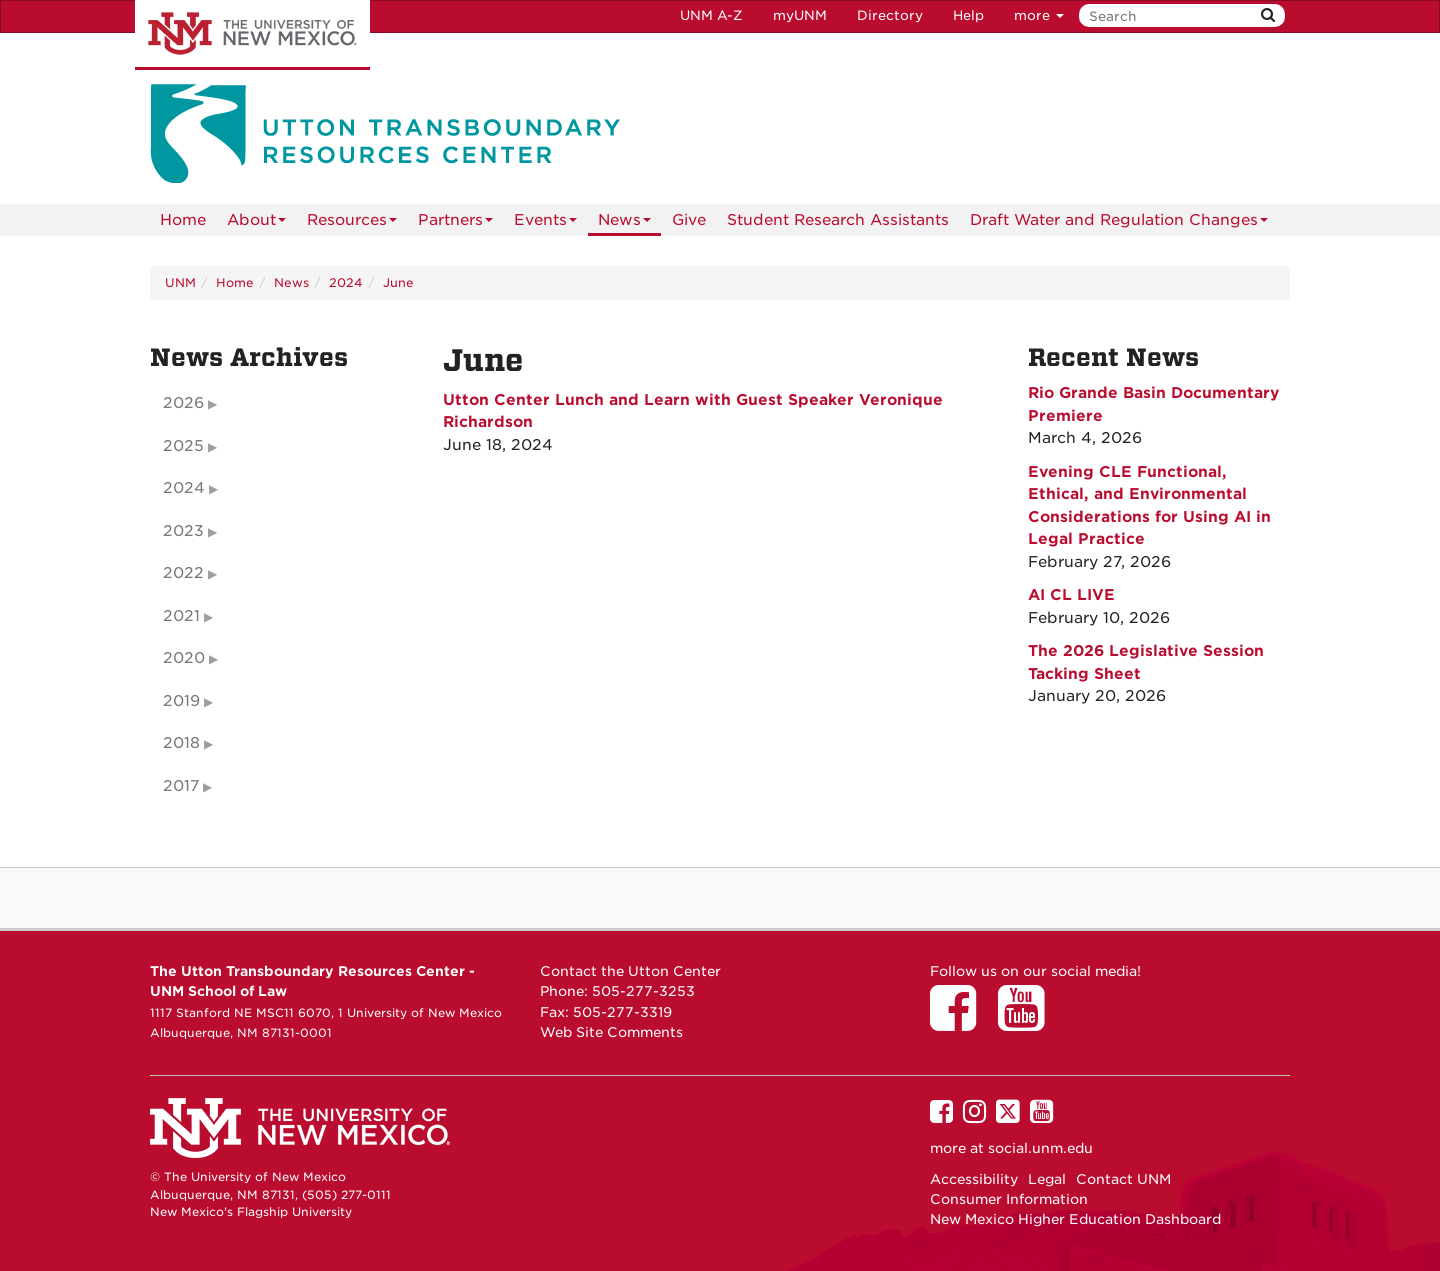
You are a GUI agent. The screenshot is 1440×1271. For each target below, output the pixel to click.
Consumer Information (1009, 1199)
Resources (352, 223)
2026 (183, 403)
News (624, 223)
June (398, 282)
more (1039, 15)
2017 (181, 786)
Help (968, 15)
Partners (455, 223)
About (256, 223)
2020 (184, 658)
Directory (890, 15)
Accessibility (974, 1179)
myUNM (800, 15)
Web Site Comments (611, 1032)
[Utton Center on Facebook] (960, 1022)
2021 (181, 616)
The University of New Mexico (252, 35)
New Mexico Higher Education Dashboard (1075, 1219)
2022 (183, 573)
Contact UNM (1123, 1179)
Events (545, 223)
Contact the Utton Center (630, 971)
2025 (183, 446)
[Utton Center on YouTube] (1028, 1022)
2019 (181, 701)
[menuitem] (183, 220)
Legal (1047, 1179)
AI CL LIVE (1071, 595)
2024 (346, 282)
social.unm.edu (1040, 1148)
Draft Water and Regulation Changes (1119, 223)
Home (183, 220)
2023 (183, 531)
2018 (181, 743)
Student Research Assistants (838, 220)
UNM (180, 282)
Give (689, 220)
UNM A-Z (711, 15)
